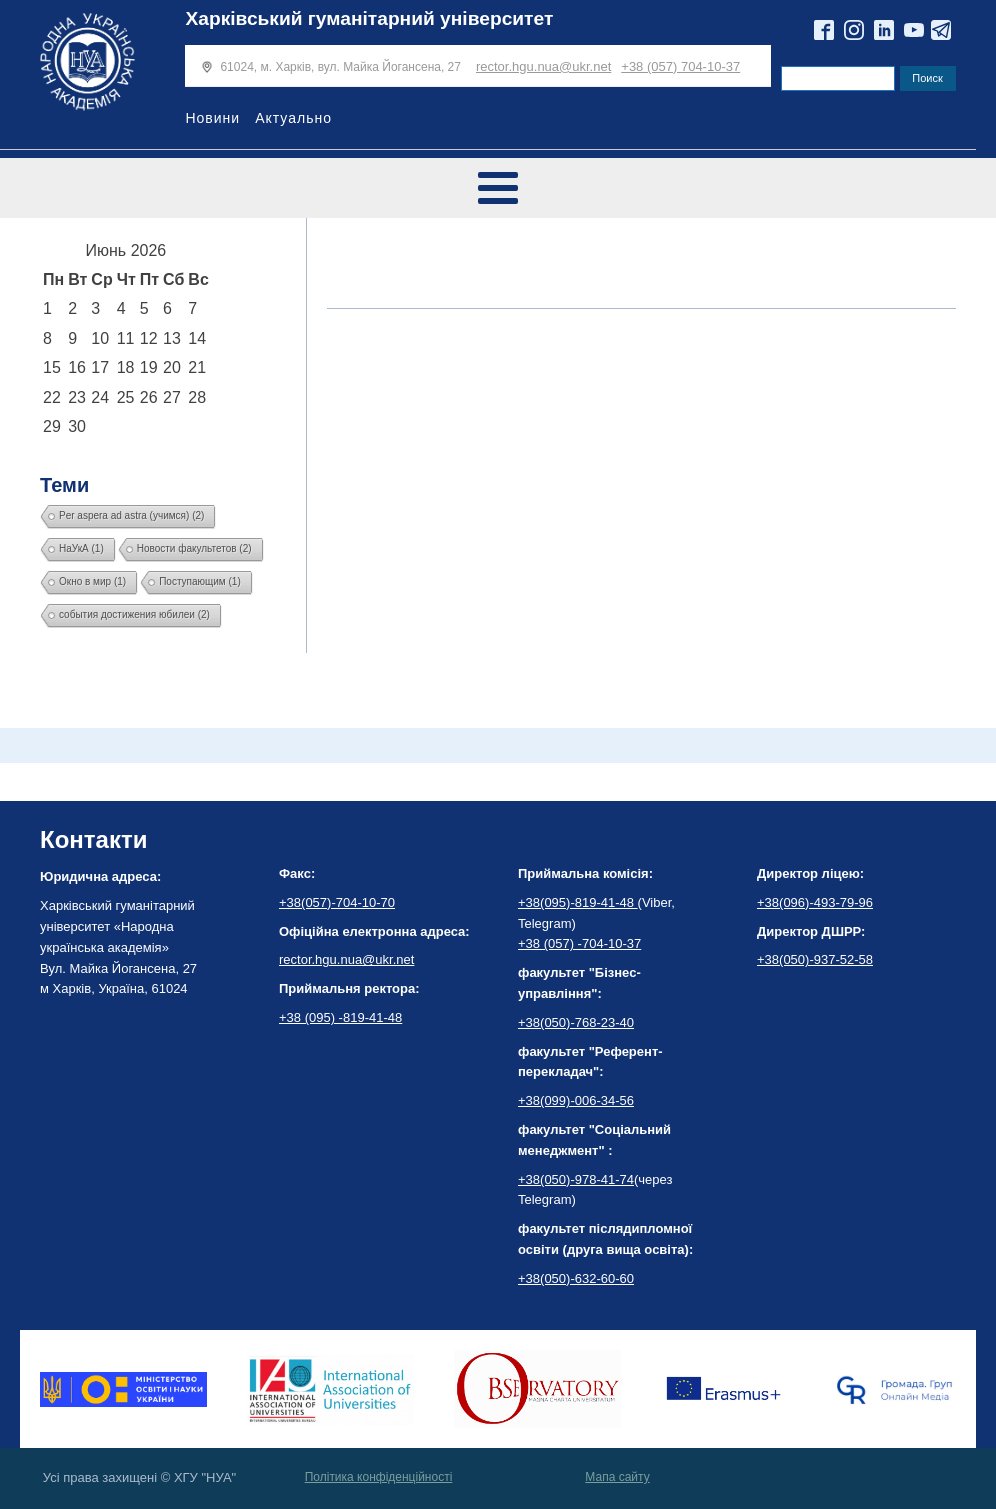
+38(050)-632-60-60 (576, 1278)
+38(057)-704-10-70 (337, 902)
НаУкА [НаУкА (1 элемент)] (81, 548)
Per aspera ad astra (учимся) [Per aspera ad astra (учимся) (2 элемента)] (131, 515)
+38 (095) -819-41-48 (340, 1017)
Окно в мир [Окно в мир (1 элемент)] (92, 581)
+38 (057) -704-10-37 (579, 943)
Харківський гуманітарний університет (369, 18)
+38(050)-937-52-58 (815, 959)
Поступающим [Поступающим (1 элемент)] (200, 581)
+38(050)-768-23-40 (576, 1022)
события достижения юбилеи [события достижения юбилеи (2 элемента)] (134, 614)
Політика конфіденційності (379, 1477)
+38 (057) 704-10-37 (680, 66)
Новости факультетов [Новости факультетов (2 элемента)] (194, 548)
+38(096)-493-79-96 (815, 902)
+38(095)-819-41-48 (578, 902)
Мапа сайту (617, 1477)
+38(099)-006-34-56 (576, 1100)
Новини (212, 118)
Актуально (293, 118)
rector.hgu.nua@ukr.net (543, 66)
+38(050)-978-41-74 (576, 1179)
